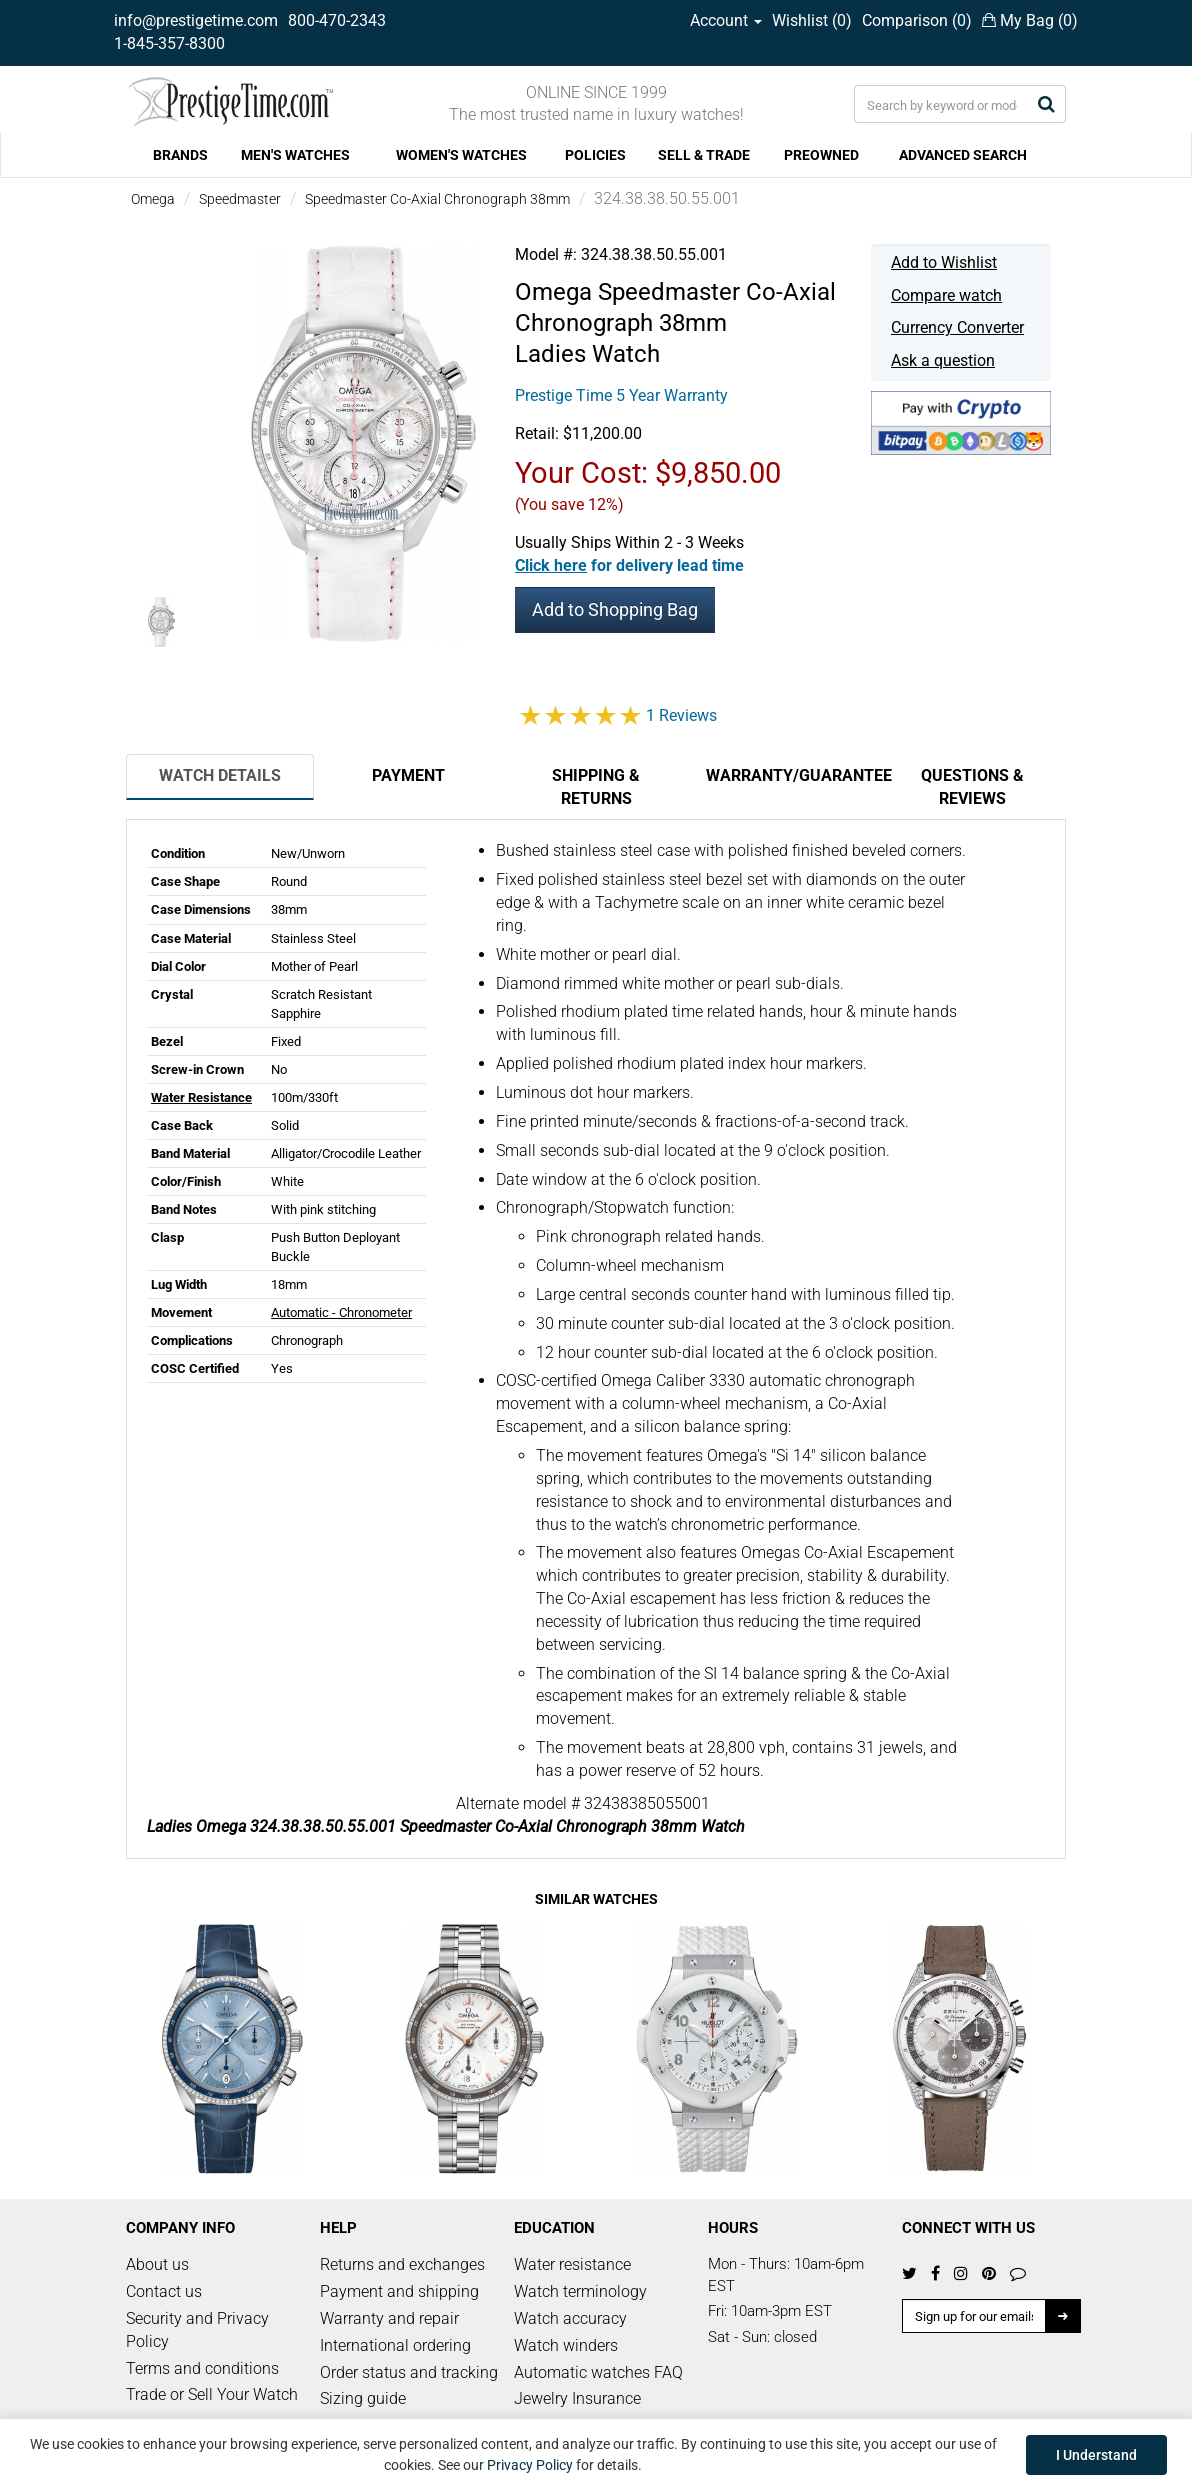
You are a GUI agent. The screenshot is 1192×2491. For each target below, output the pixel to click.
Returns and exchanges (402, 2264)
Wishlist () (812, 20)
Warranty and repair (389, 2318)
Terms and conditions (202, 2368)
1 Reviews (681, 715)
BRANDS (180, 155)
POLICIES (595, 155)
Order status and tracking (409, 2372)
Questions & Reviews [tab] (972, 787)
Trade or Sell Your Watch (212, 2394)
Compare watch (946, 295)
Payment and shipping (399, 2291)
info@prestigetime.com (196, 20)
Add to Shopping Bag (615, 609)
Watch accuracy (570, 2318)
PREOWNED (821, 155)
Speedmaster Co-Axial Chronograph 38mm (437, 199)
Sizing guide (363, 2398)
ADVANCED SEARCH (963, 155)
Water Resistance (201, 1097)
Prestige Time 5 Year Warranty (621, 395)
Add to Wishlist (944, 262)
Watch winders (566, 2345)
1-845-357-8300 (169, 43)
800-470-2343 (337, 20)
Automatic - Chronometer (341, 1312)
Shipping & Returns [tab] (596, 787)
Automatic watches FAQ (598, 2372)
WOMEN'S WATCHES (461, 155)
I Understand (1096, 2455)
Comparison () (917, 20)
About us (157, 2264)
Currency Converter (957, 327)
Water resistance (572, 2264)
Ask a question (943, 360)
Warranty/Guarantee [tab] (792, 775)
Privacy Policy (530, 2465)
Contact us (164, 2291)
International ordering (395, 2345)
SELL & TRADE (704, 155)
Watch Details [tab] (220, 775)
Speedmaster (240, 199)
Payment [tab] (408, 775)
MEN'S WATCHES (295, 155)
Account (726, 20)
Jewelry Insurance (577, 2398)
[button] (629, 565)
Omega (153, 199)
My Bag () (1030, 20)
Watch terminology (580, 2291)
